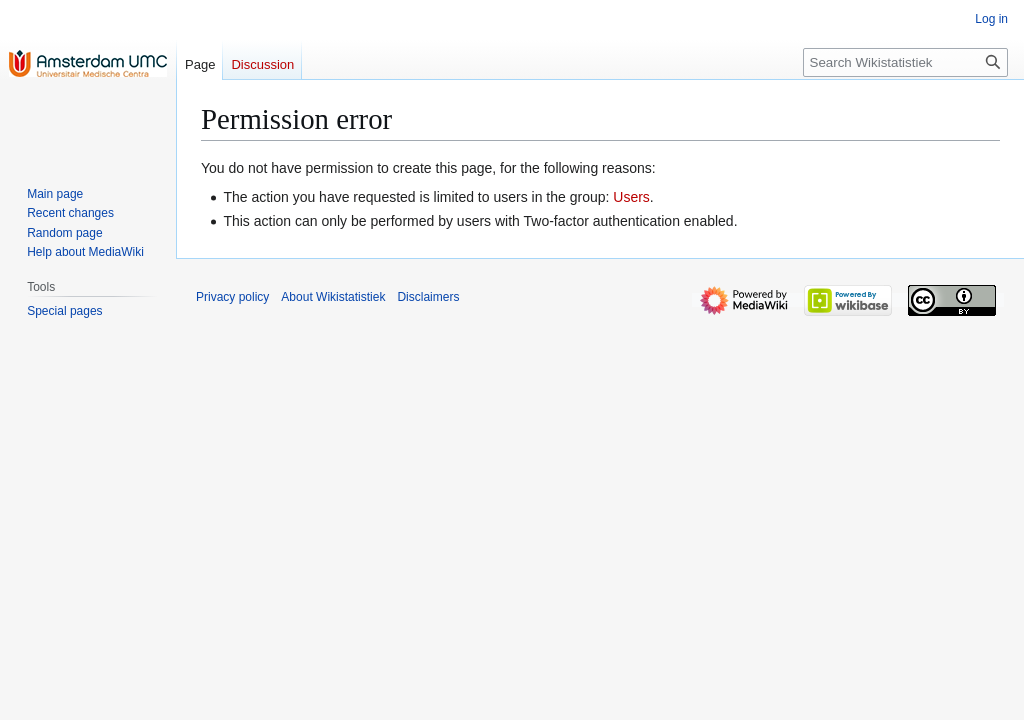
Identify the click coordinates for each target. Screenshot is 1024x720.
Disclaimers (428, 297)
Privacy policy (232, 297)
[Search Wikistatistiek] (905, 62)
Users (631, 197)
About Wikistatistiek (333, 297)
